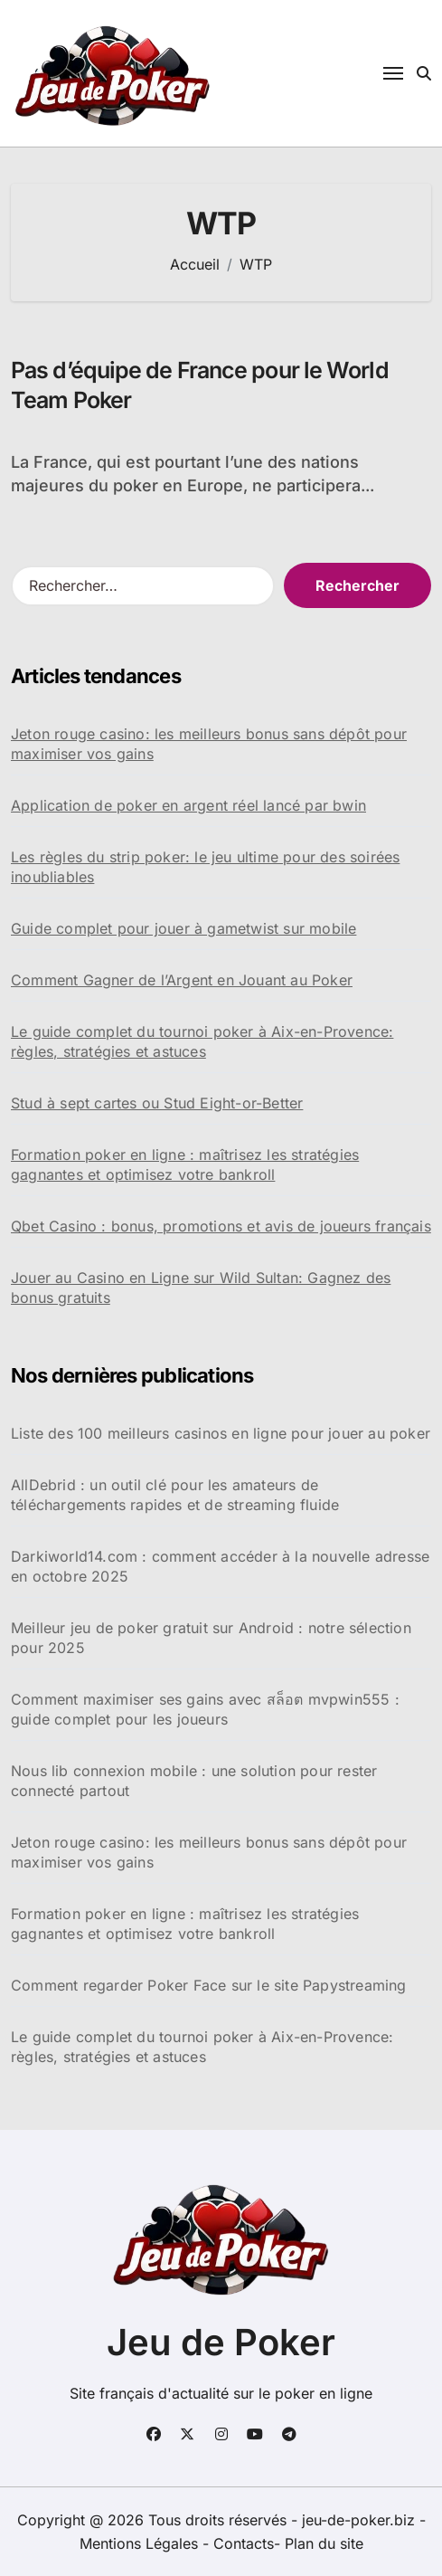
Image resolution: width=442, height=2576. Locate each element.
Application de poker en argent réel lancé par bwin (188, 805)
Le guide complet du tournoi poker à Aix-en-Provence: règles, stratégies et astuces (202, 1041)
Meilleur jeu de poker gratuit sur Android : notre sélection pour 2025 (211, 1638)
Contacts (243, 2543)
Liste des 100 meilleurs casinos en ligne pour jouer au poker (220, 1433)
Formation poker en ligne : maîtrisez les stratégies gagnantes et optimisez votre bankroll (185, 1164)
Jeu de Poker (221, 2342)
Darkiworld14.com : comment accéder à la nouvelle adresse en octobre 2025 (220, 1566)
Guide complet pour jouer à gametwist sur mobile (183, 928)
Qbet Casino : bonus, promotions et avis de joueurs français (221, 1226)
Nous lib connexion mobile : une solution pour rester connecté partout (194, 1781)
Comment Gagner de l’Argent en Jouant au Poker (182, 980)
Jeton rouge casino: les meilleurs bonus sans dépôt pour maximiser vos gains (209, 744)
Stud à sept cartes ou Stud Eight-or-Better (157, 1103)
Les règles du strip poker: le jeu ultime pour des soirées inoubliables (205, 867)
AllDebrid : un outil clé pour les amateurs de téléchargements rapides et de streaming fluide (175, 1495)
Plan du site (324, 2543)
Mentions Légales (141, 2543)
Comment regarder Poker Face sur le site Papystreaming (209, 1985)
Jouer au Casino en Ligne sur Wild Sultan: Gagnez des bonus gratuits (200, 1288)
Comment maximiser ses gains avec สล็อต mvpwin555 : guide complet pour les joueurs (205, 1709)
